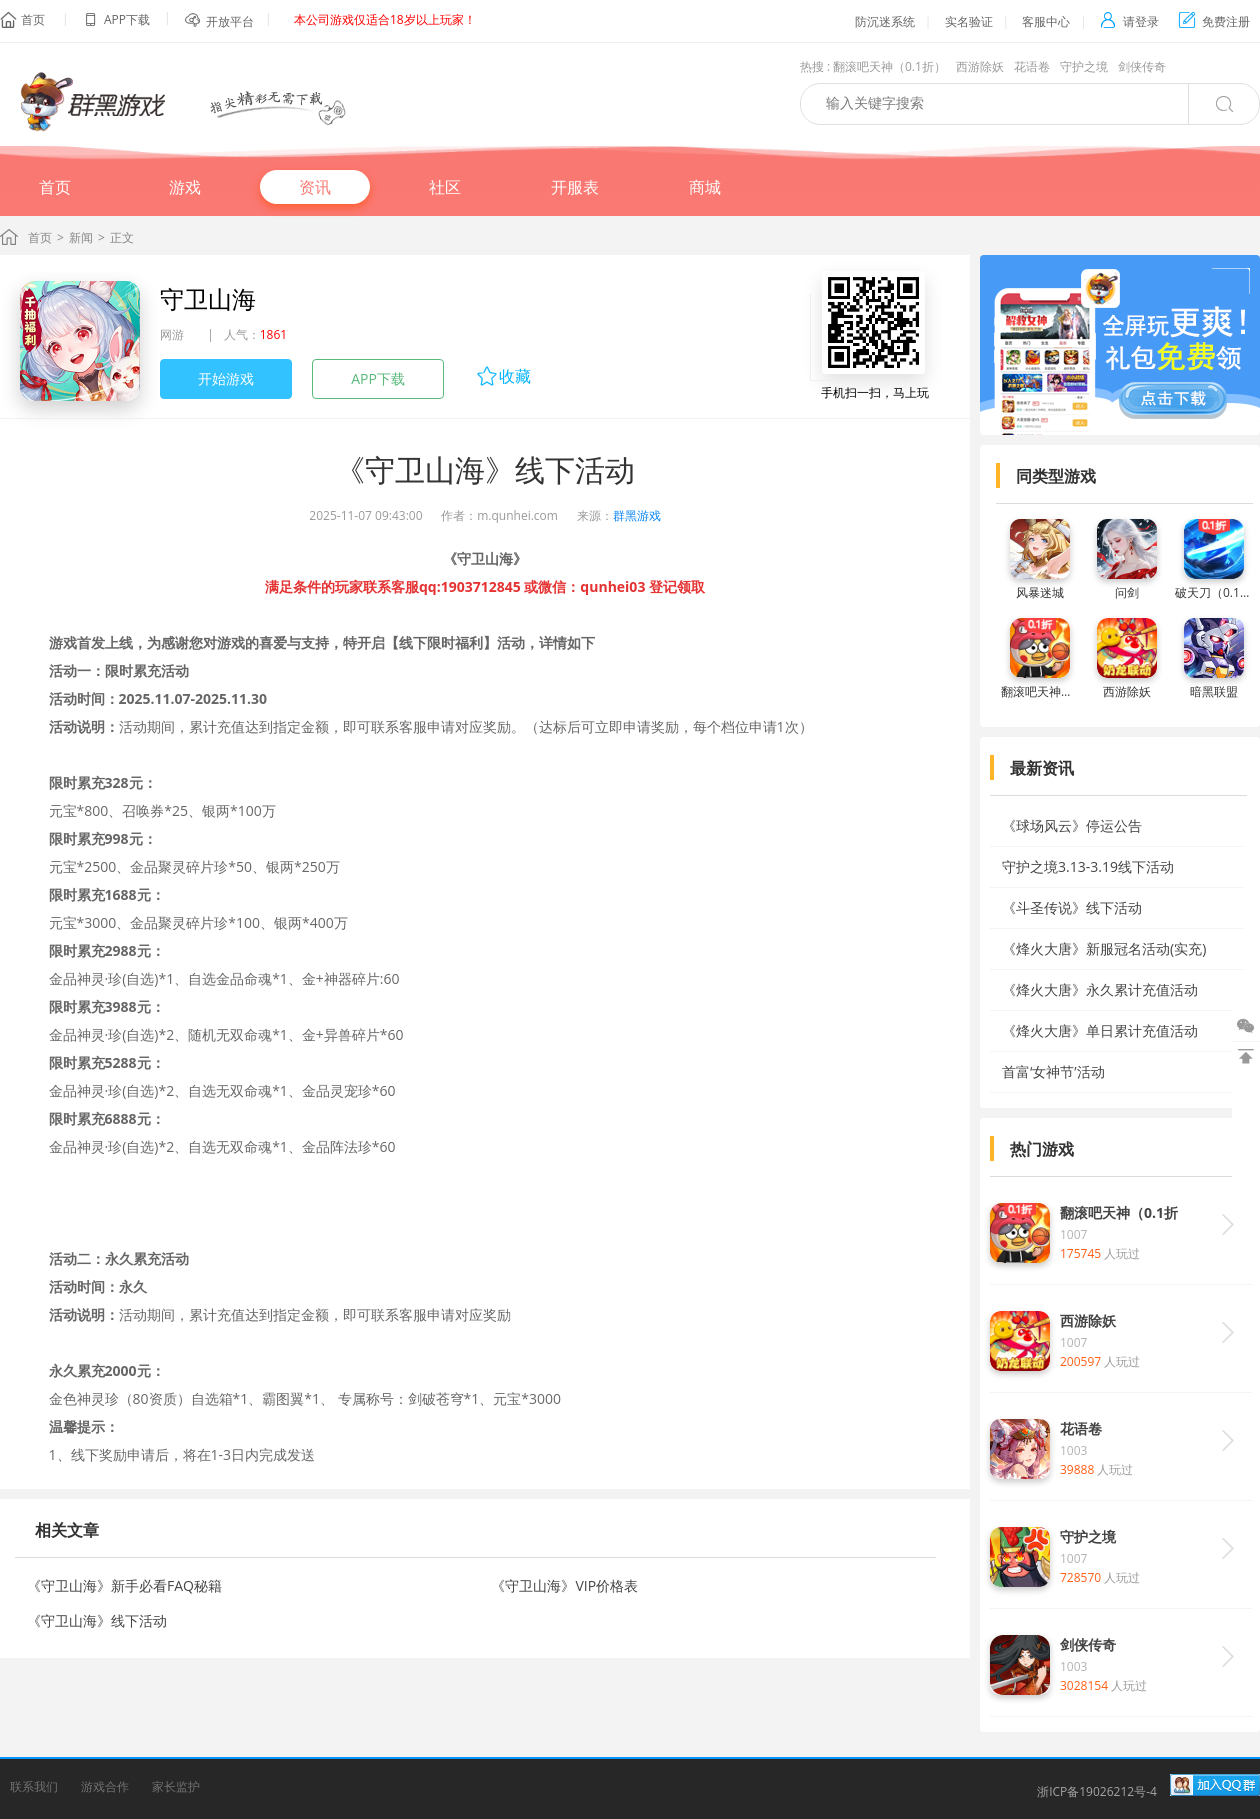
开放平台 (230, 21)
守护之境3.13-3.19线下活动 (1088, 866)
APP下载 (378, 378)
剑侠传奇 (1142, 66)
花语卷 (1032, 66)
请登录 (1129, 21)
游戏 (185, 187)
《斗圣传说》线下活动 (1072, 907)
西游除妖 (980, 66)
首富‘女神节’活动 (1053, 1071)
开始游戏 (226, 378)
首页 (33, 19)
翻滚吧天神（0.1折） (889, 66)
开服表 (575, 187)
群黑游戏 (637, 515)
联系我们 (34, 1786)
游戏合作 (105, 1786)
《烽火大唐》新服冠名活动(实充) (1104, 948)
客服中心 (1046, 21)
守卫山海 (208, 298)
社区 (445, 187)
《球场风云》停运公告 (1072, 825)
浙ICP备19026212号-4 (1097, 1791)
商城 (705, 187)
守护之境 (1084, 66)
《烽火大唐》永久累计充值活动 (1100, 989)
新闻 (81, 237)
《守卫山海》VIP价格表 (564, 1585)
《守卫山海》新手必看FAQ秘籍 (124, 1585)
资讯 (315, 187)
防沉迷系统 (885, 21)
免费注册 (1214, 21)
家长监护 (176, 1786)
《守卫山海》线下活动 (97, 1620)
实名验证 (969, 21)
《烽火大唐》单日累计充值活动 (1100, 1030)
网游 (172, 334)
